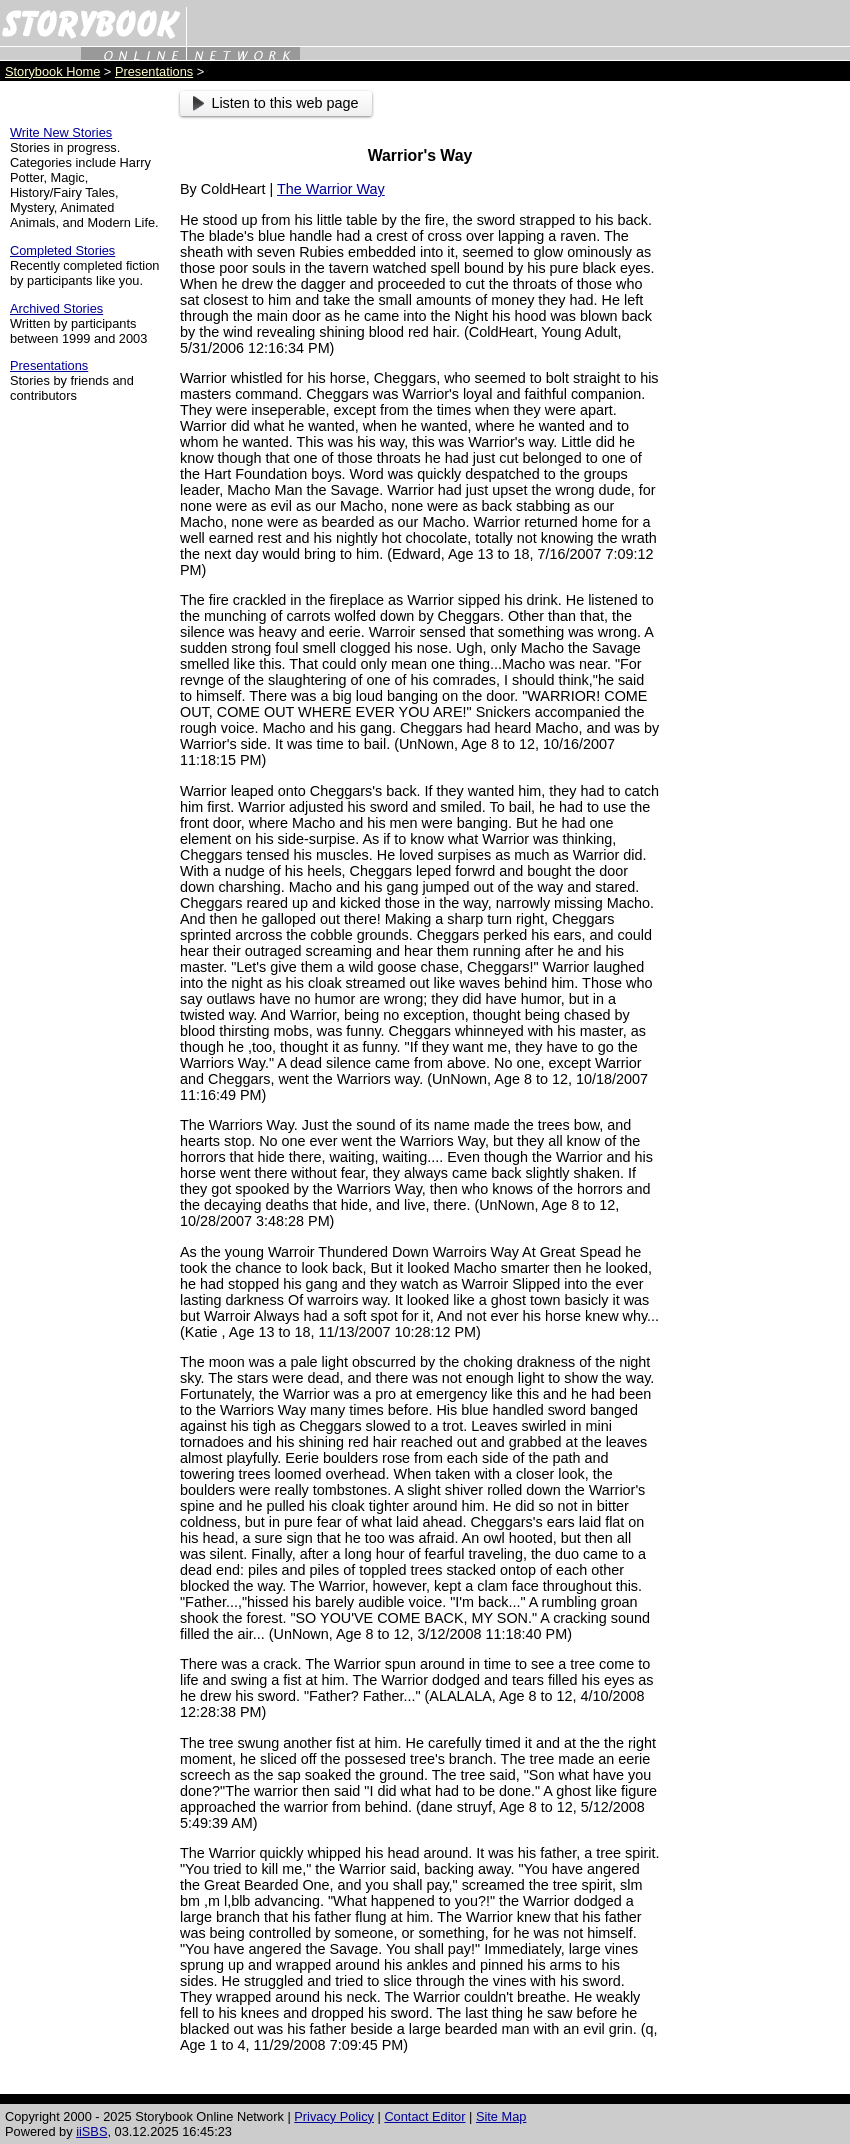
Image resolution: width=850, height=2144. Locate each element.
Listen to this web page (276, 103)
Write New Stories (61, 132)
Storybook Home (52, 71)
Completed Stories (62, 250)
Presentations (154, 71)
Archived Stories (56, 308)
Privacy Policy (334, 2116)
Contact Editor (424, 2116)
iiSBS (91, 2131)
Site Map (501, 2116)
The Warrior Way (331, 189)
